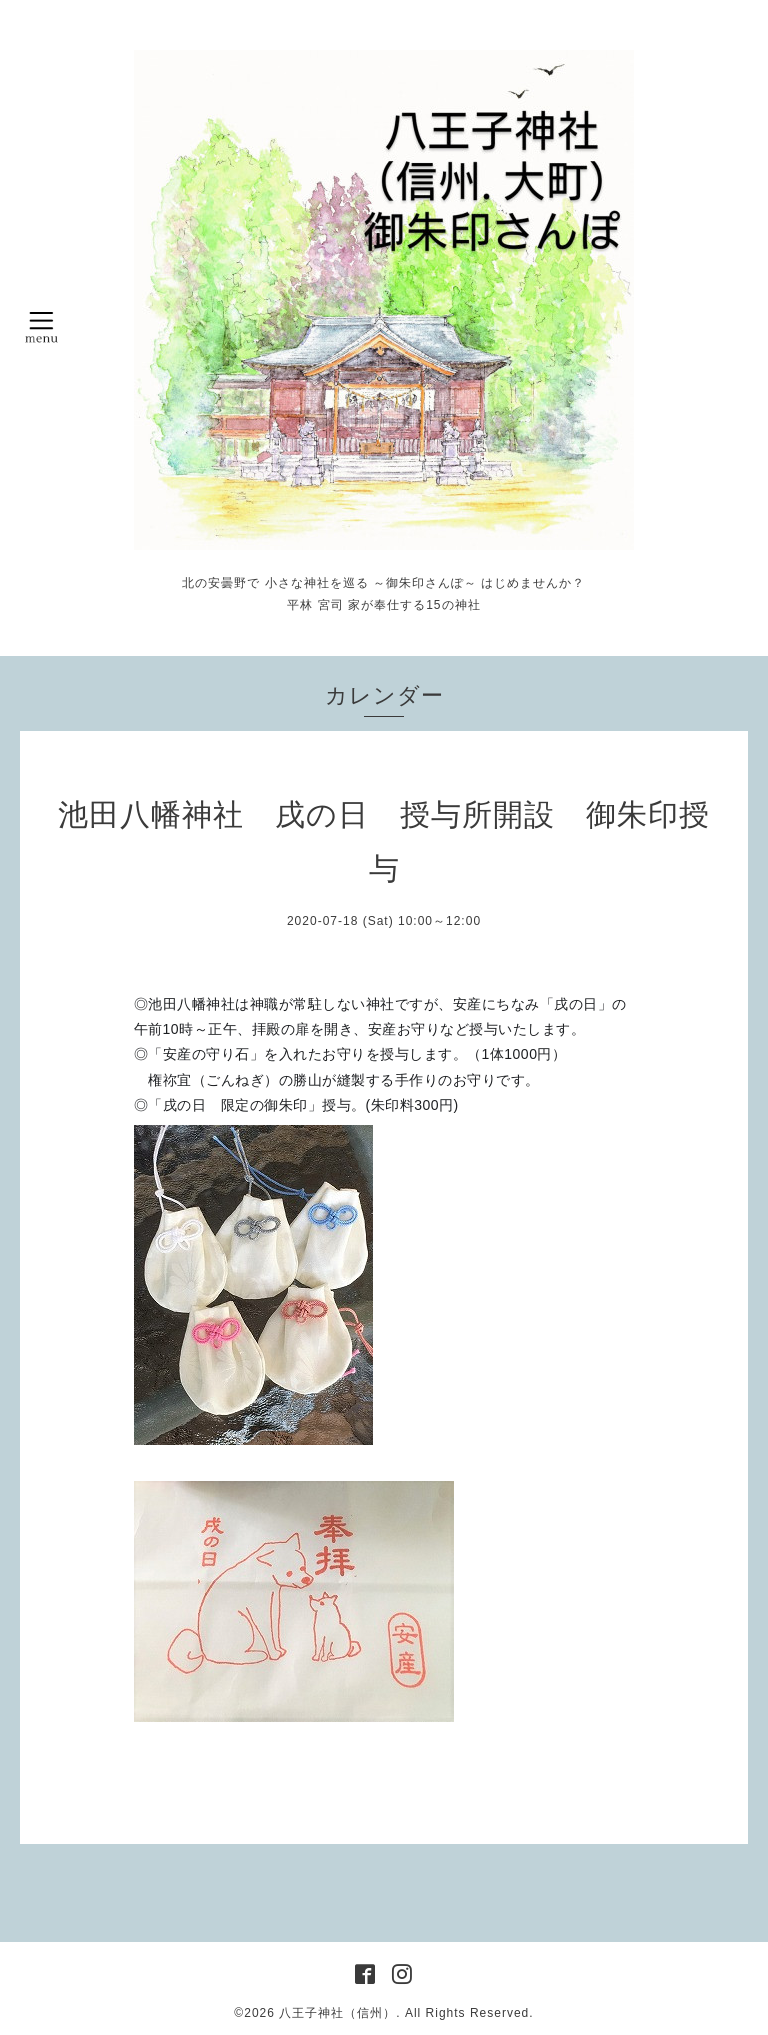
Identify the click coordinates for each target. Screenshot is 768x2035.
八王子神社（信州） (337, 2013)
